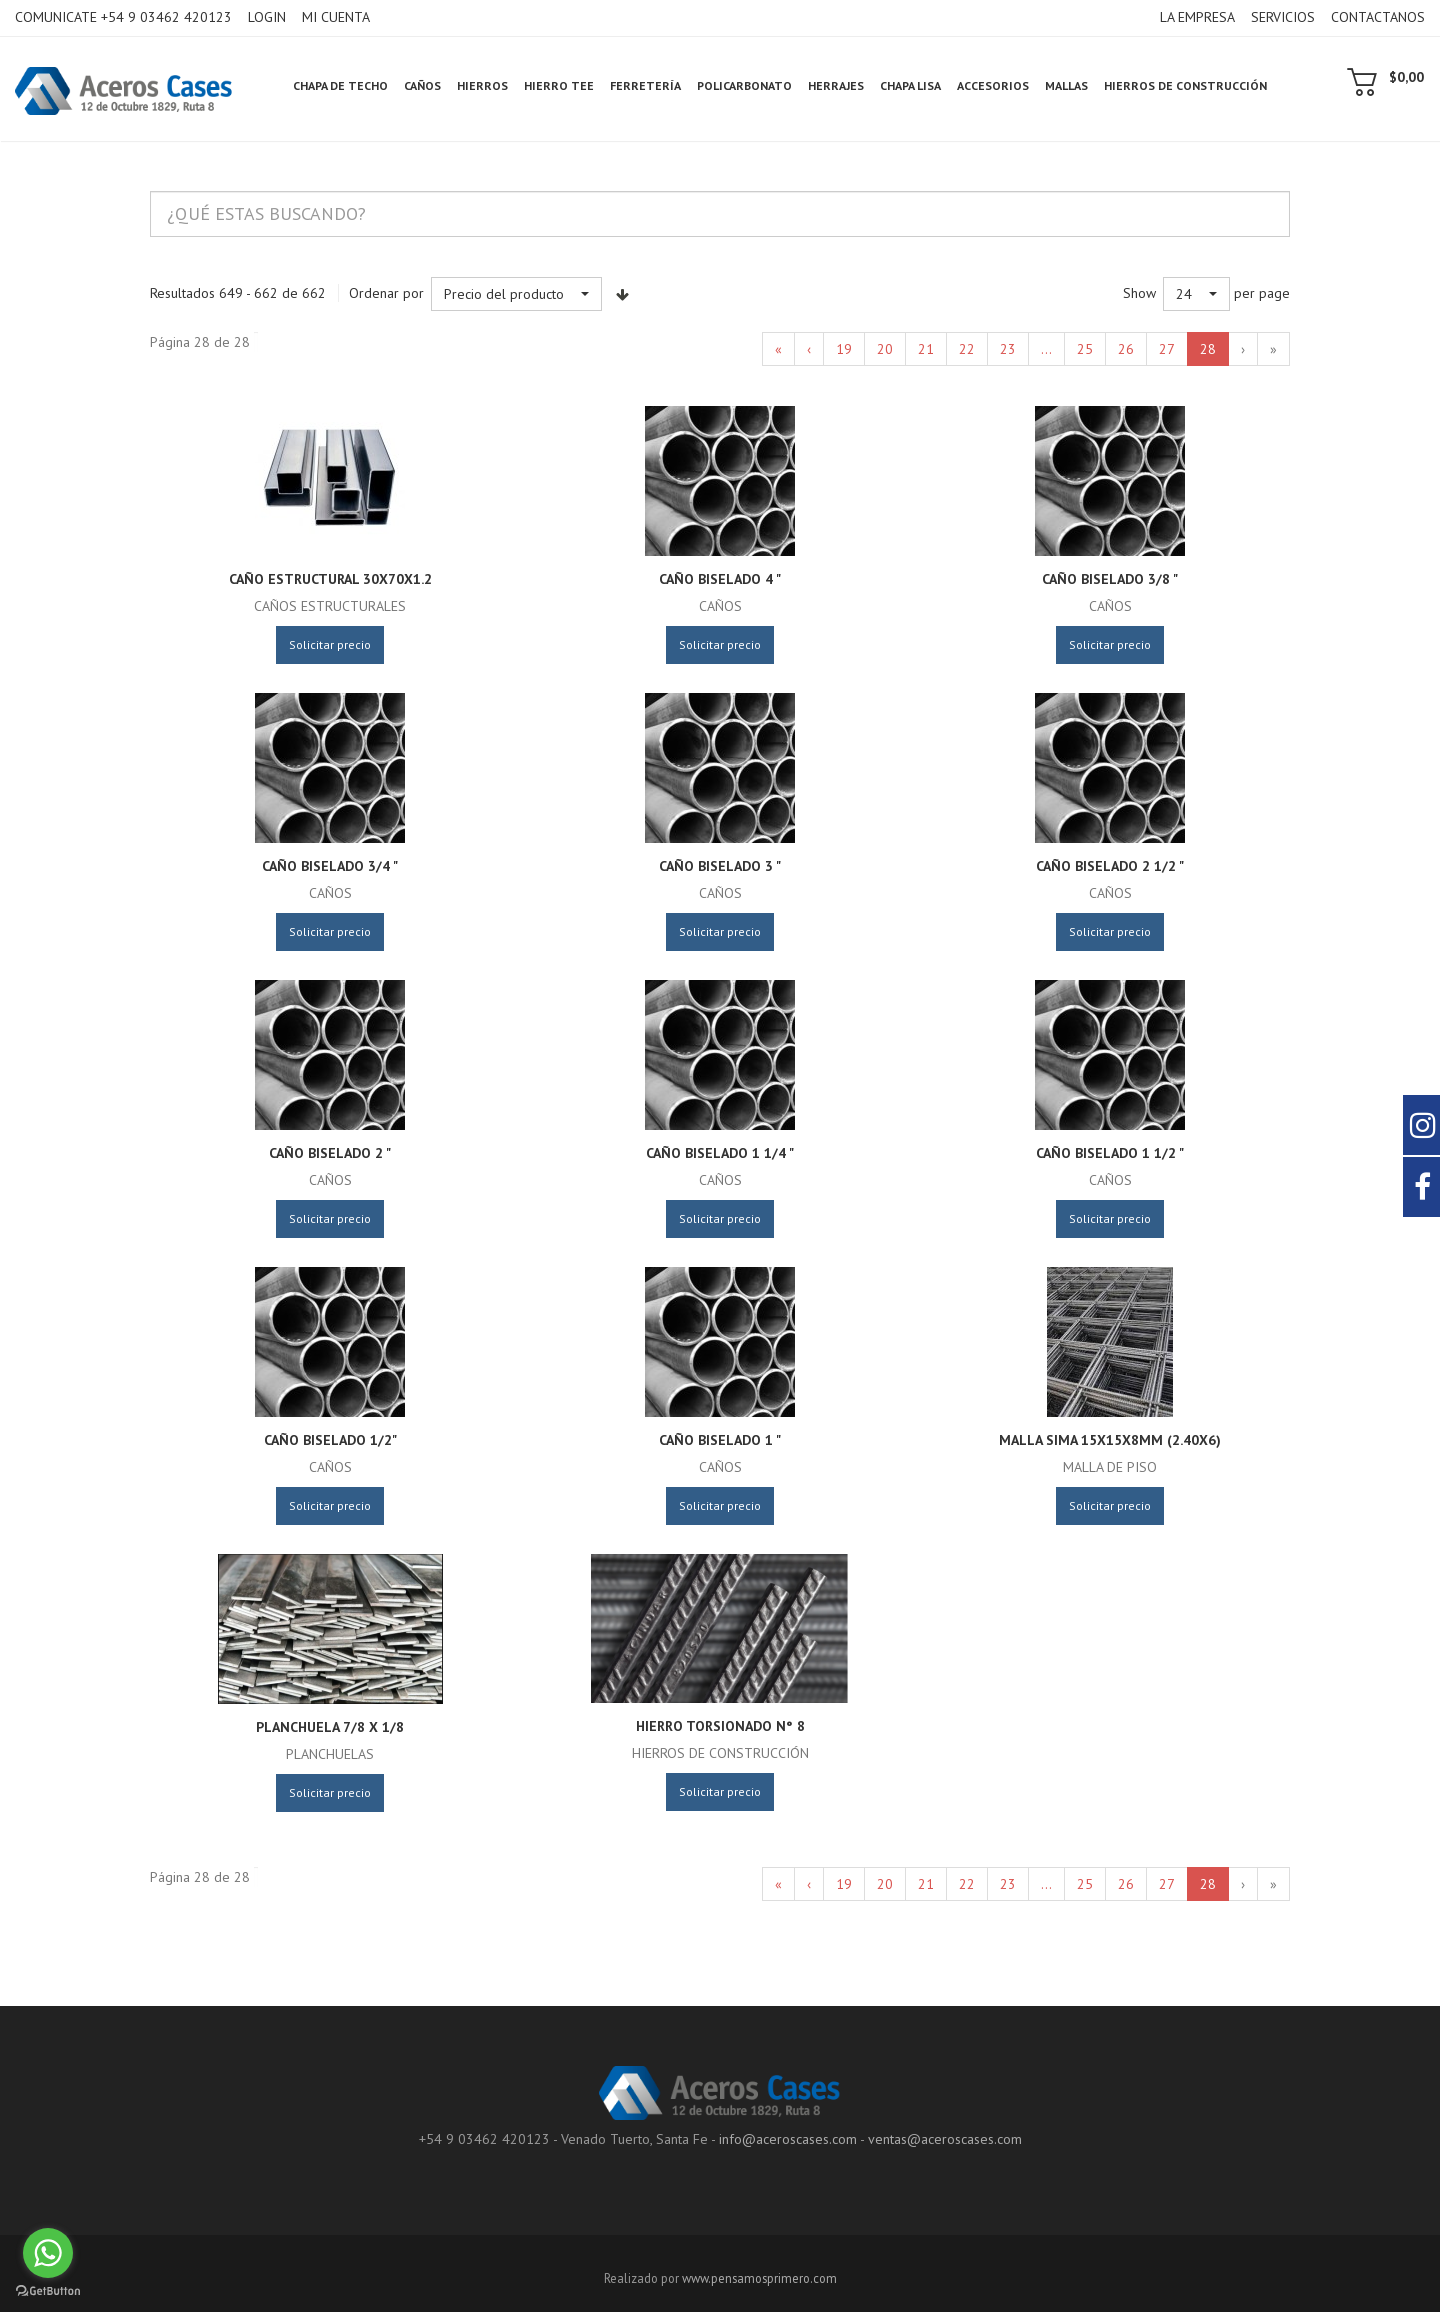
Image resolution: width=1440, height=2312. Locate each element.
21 (926, 349)
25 (1085, 349)
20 (885, 349)
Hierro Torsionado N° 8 (720, 1726)
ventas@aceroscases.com (945, 2139)
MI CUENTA (336, 17)
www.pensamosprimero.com (759, 2278)
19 (844, 349)
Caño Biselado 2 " (330, 1153)
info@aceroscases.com (788, 2139)
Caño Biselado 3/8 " (1110, 579)
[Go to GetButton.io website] (48, 2291)
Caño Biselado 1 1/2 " (1110, 1153)
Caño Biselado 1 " (720, 1440)
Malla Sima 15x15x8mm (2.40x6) (1110, 1440)
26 (1126, 349)
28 (1208, 349)
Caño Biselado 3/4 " (330, 866)
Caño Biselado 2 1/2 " (1110, 866)
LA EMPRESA (1197, 17)
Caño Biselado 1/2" (330, 1440)
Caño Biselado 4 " (720, 579)
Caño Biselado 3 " (720, 866)
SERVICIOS (1283, 17)
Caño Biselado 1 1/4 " (720, 1153)
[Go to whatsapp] (48, 2253)
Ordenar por (386, 293)
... (1046, 349)
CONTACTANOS (1378, 17)
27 (1167, 349)
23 (1008, 349)
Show (1139, 293)
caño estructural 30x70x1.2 (330, 579)
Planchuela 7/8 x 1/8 (330, 1727)
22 (967, 349)
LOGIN (267, 17)
